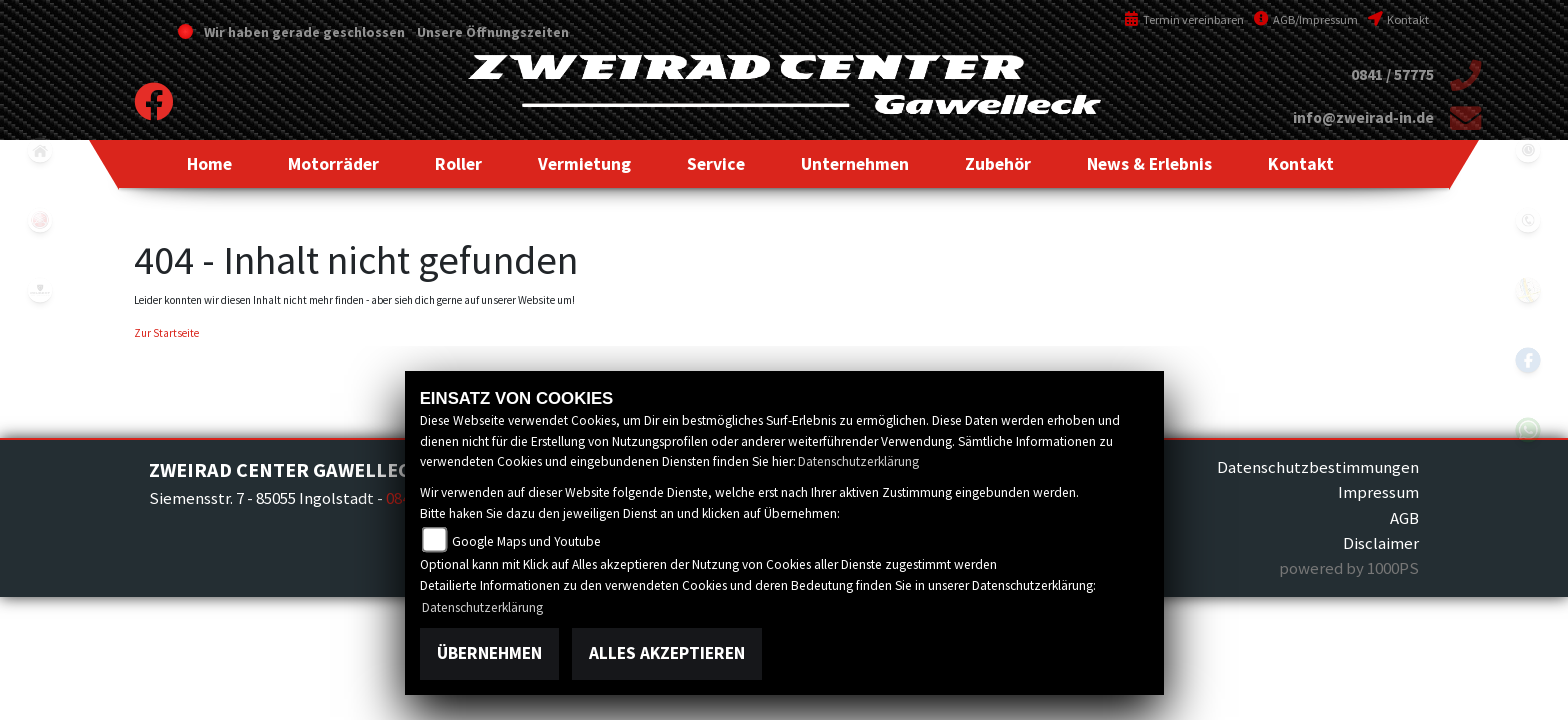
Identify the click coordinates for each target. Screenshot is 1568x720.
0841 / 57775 (1392, 74)
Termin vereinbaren (1184, 19)
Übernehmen (489, 653)
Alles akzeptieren (667, 653)
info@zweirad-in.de (1363, 117)
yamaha (40, 220)
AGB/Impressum (1306, 19)
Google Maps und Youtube (526, 541)
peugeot (40, 290)
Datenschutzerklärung (858, 461)
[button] (333, 164)
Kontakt (1398, 19)
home (40, 150)
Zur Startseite (166, 333)
